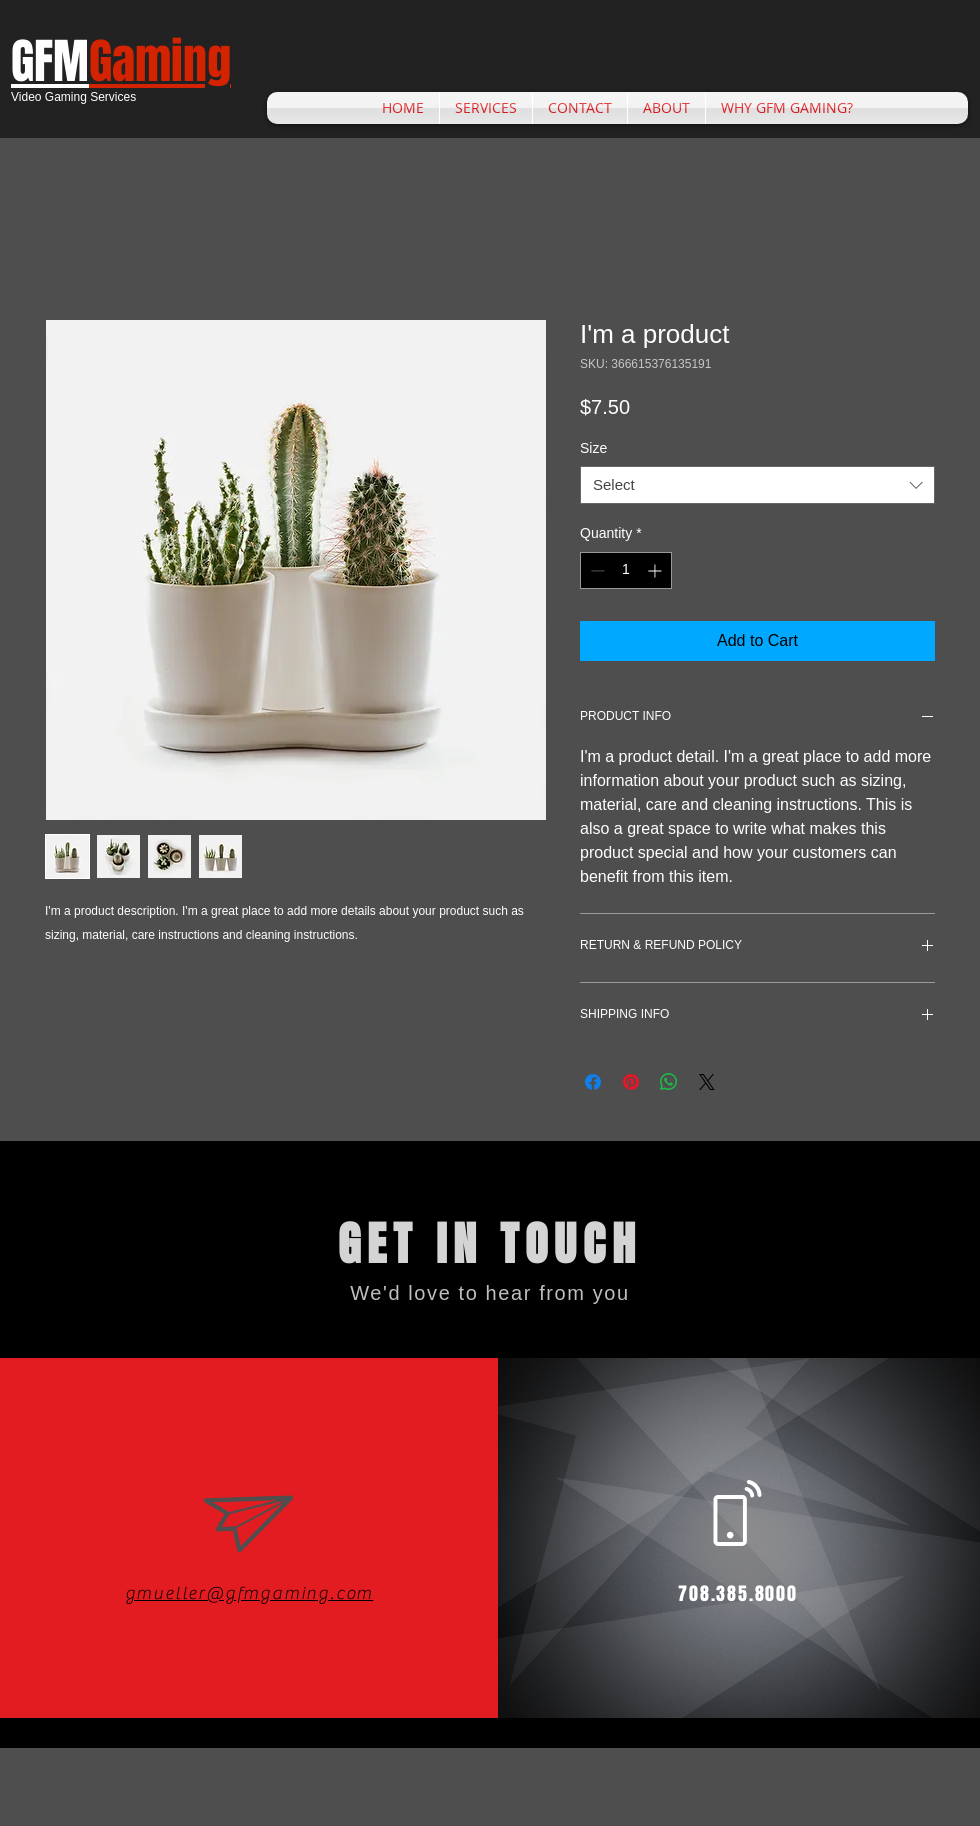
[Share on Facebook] (593, 1082)
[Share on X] (707, 1082)
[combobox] (757, 485)
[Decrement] (595, 570)
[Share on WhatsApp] (669, 1082)
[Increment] (656, 570)
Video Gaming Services (73, 97)
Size (593, 448)
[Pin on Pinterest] (631, 1082)
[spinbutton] (626, 570)
